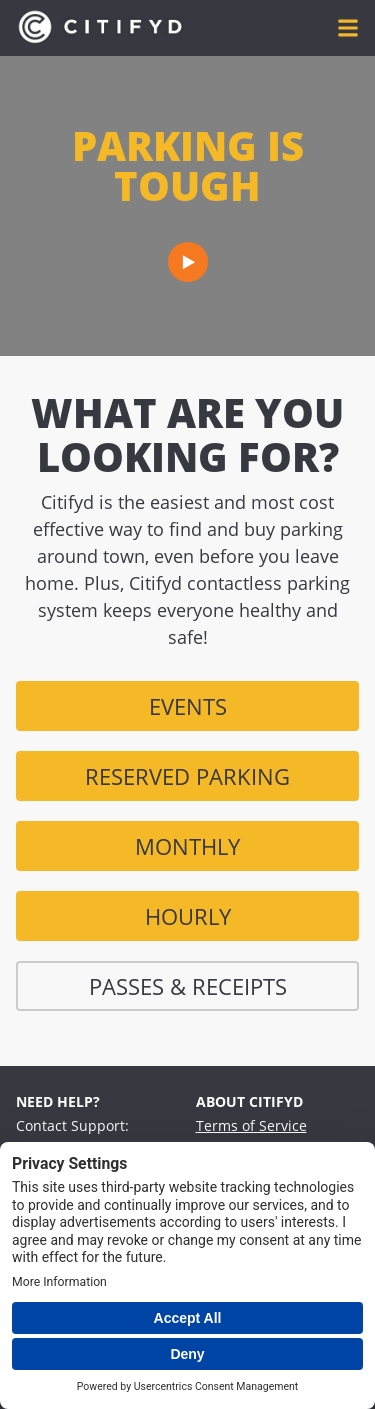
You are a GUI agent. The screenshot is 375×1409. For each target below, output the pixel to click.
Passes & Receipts (188, 986)
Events (188, 706)
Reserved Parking (187, 776)
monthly (187, 846)
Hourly (188, 916)
